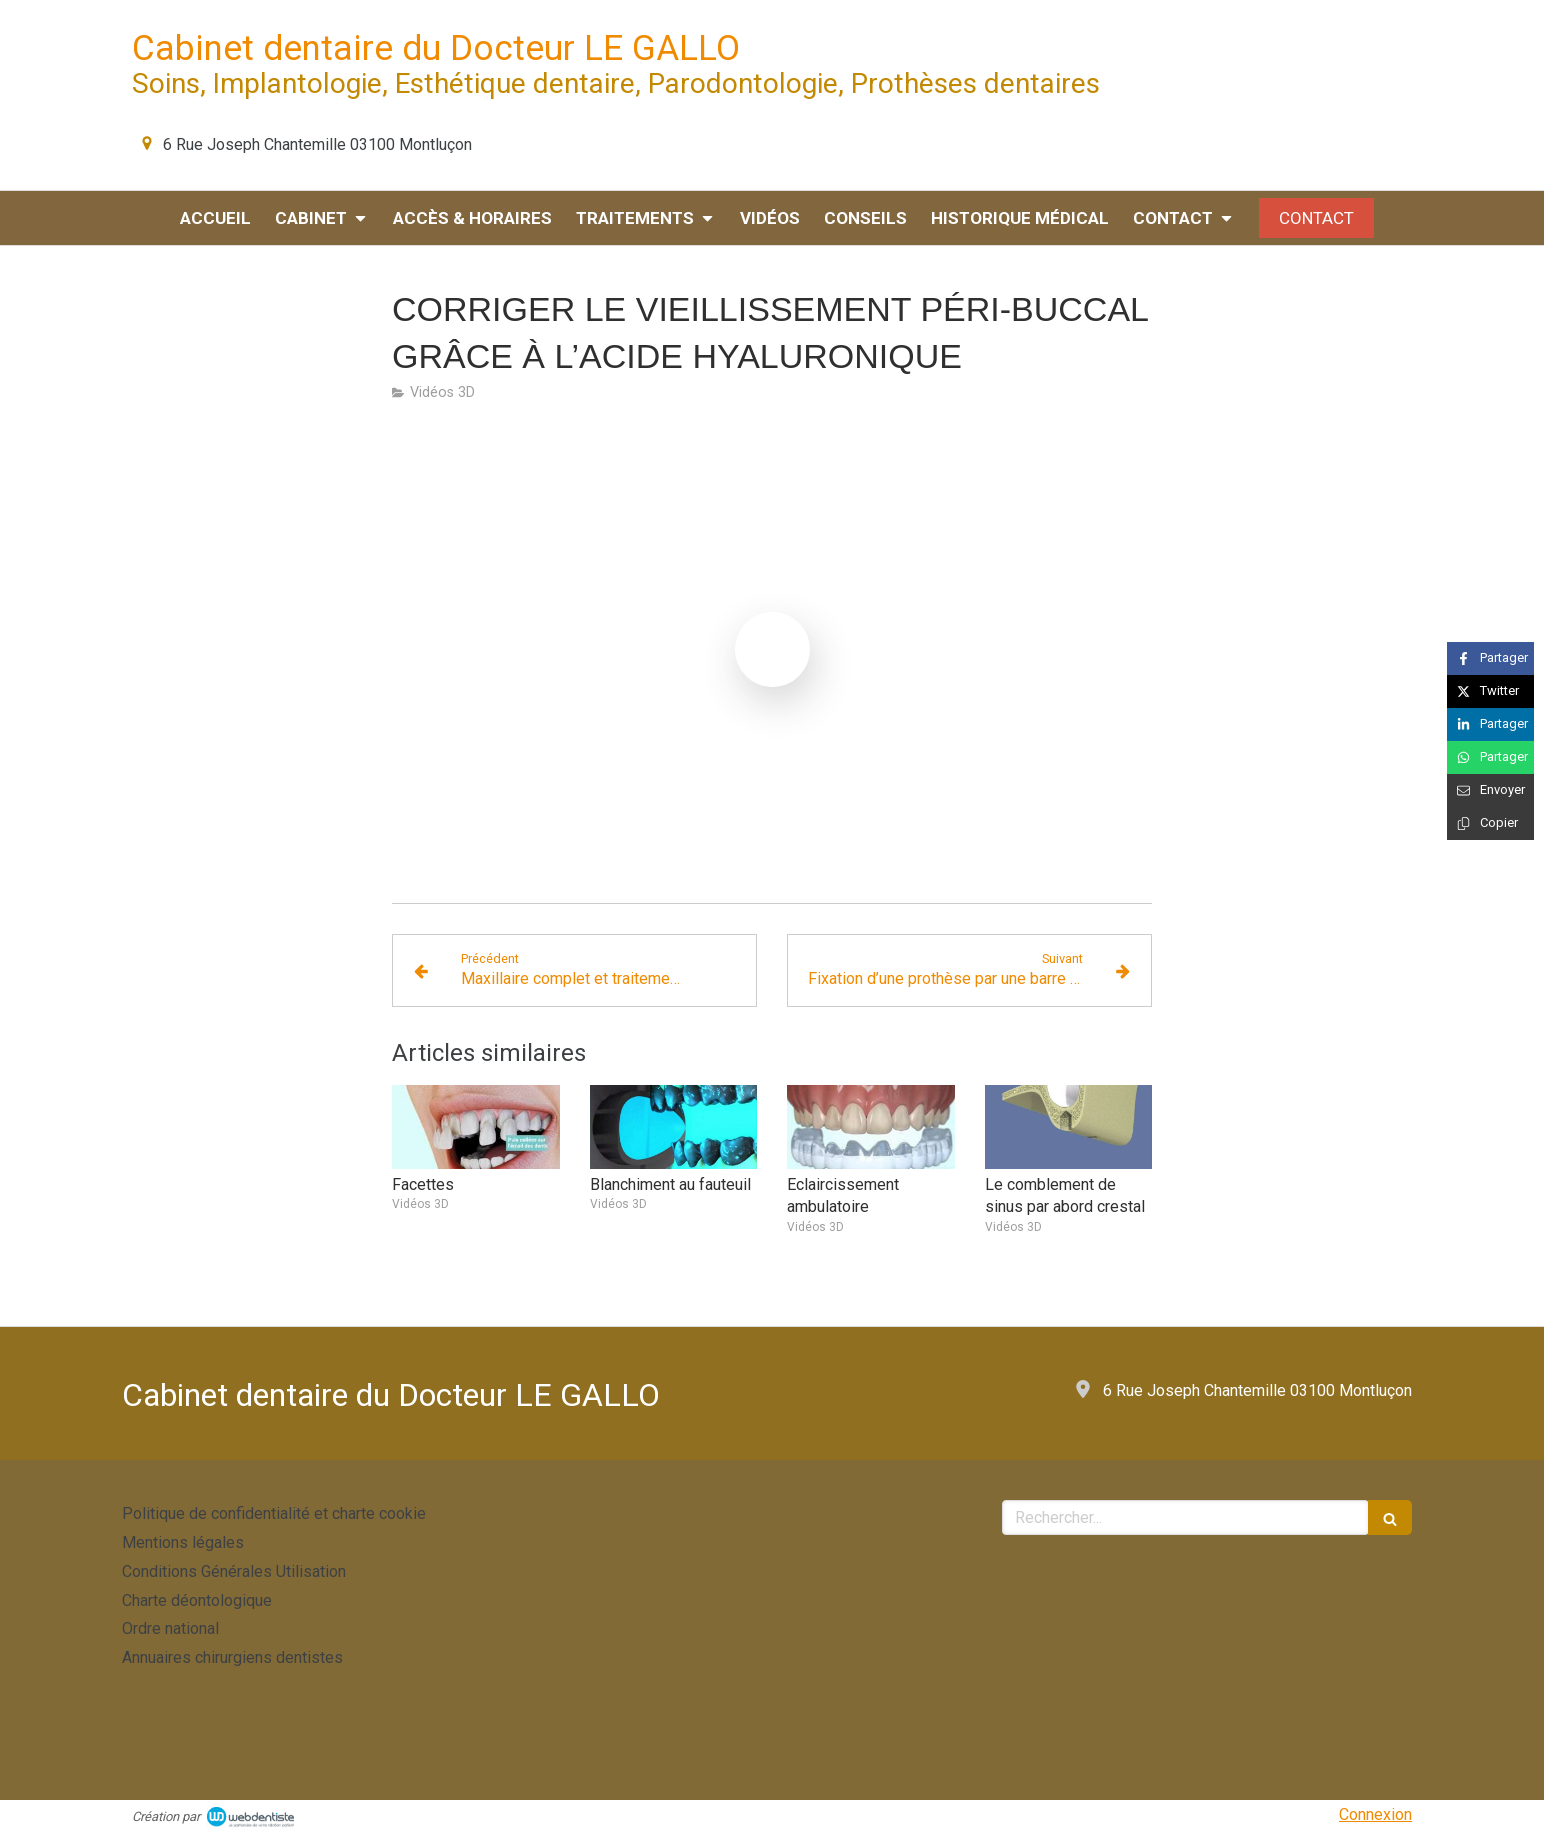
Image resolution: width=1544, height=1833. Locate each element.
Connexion (1375, 1814)
